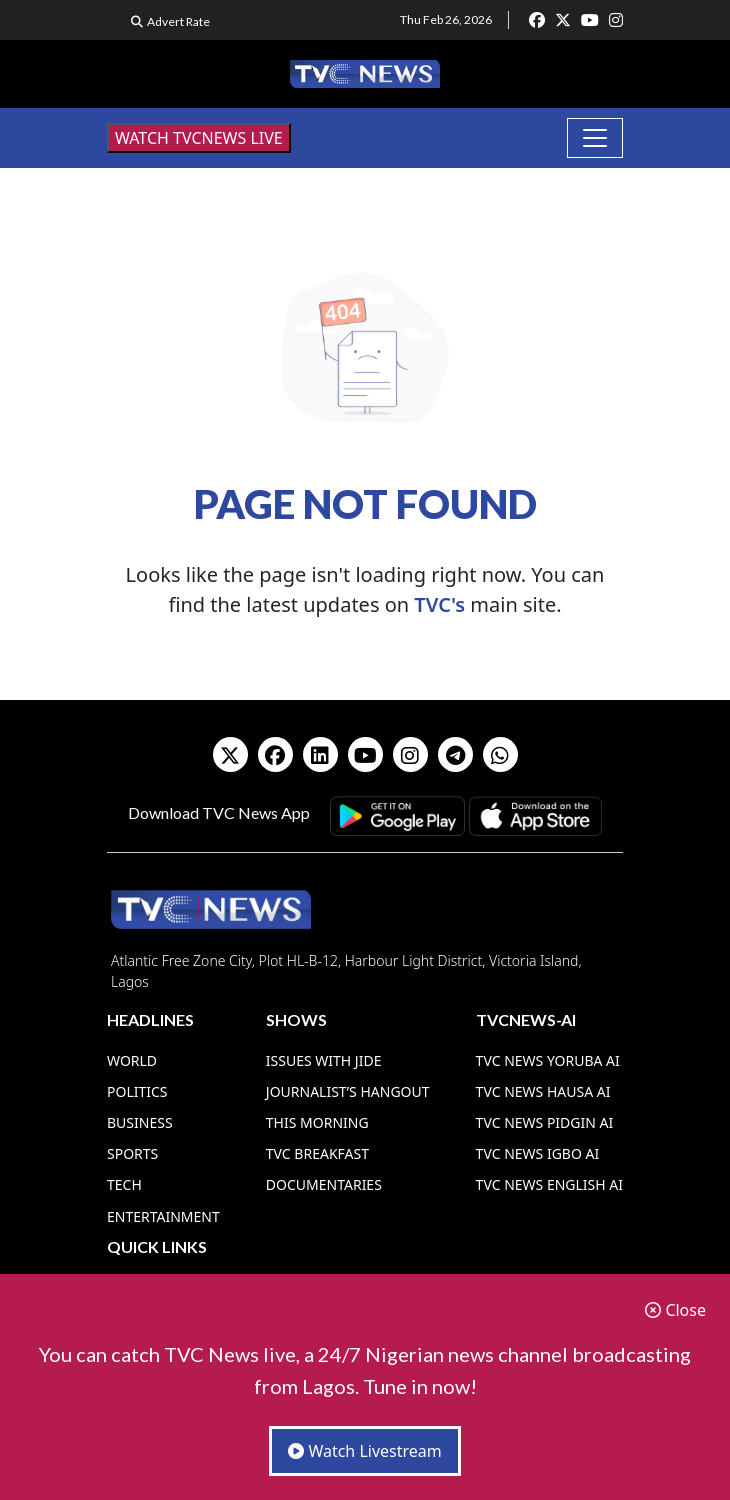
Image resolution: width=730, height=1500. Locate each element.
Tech (124, 1184)
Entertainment (163, 1216)
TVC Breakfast (317, 1153)
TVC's (439, 604)
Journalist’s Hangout (348, 1091)
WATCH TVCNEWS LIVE (199, 138)
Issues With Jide (324, 1060)
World (132, 1060)
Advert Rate (178, 21)
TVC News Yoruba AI (548, 1060)
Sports (132, 1153)
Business (140, 1122)
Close (675, 1310)
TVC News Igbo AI (538, 1153)
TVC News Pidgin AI (545, 1122)
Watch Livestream (365, 1451)
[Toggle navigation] (595, 138)
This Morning (317, 1122)
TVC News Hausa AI (543, 1091)
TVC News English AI (549, 1184)
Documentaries (324, 1184)
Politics (137, 1091)
